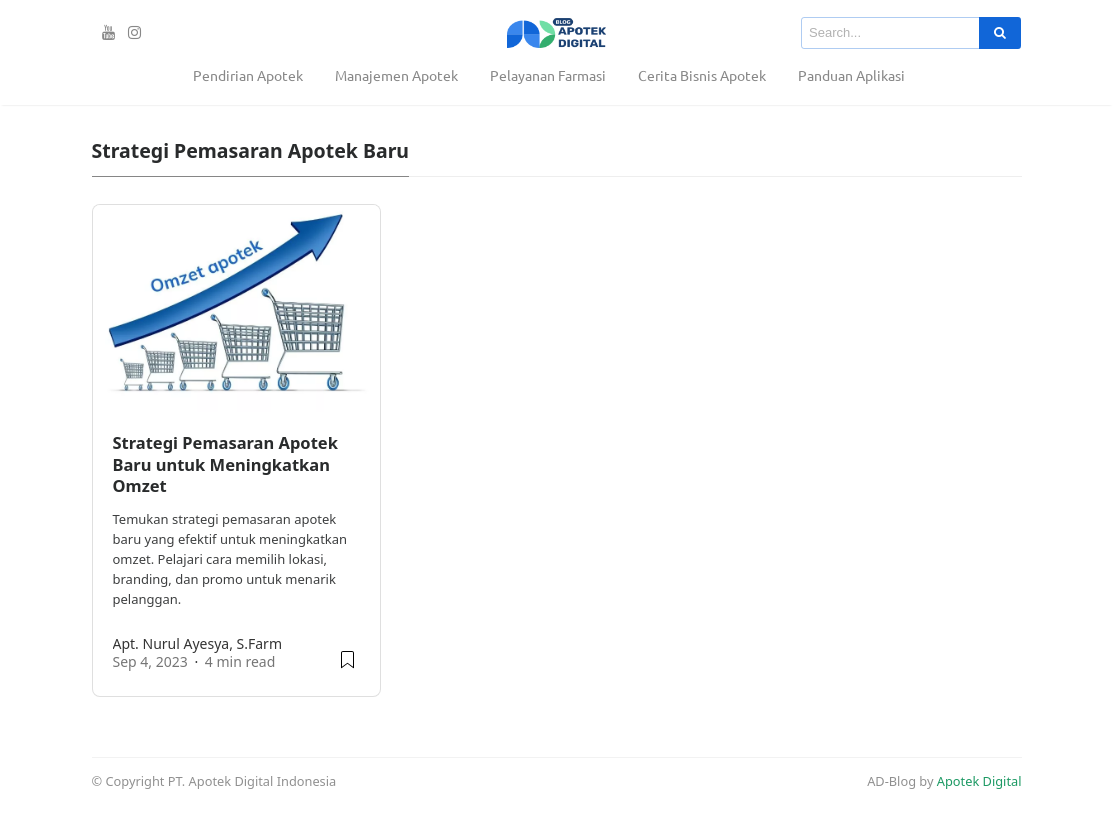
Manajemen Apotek (396, 75)
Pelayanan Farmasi (548, 75)
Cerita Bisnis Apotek (702, 75)
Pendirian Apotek (248, 75)
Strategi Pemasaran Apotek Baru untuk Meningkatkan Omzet (225, 464)
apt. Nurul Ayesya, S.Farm (197, 643)
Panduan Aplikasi (851, 75)
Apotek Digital (979, 781)
